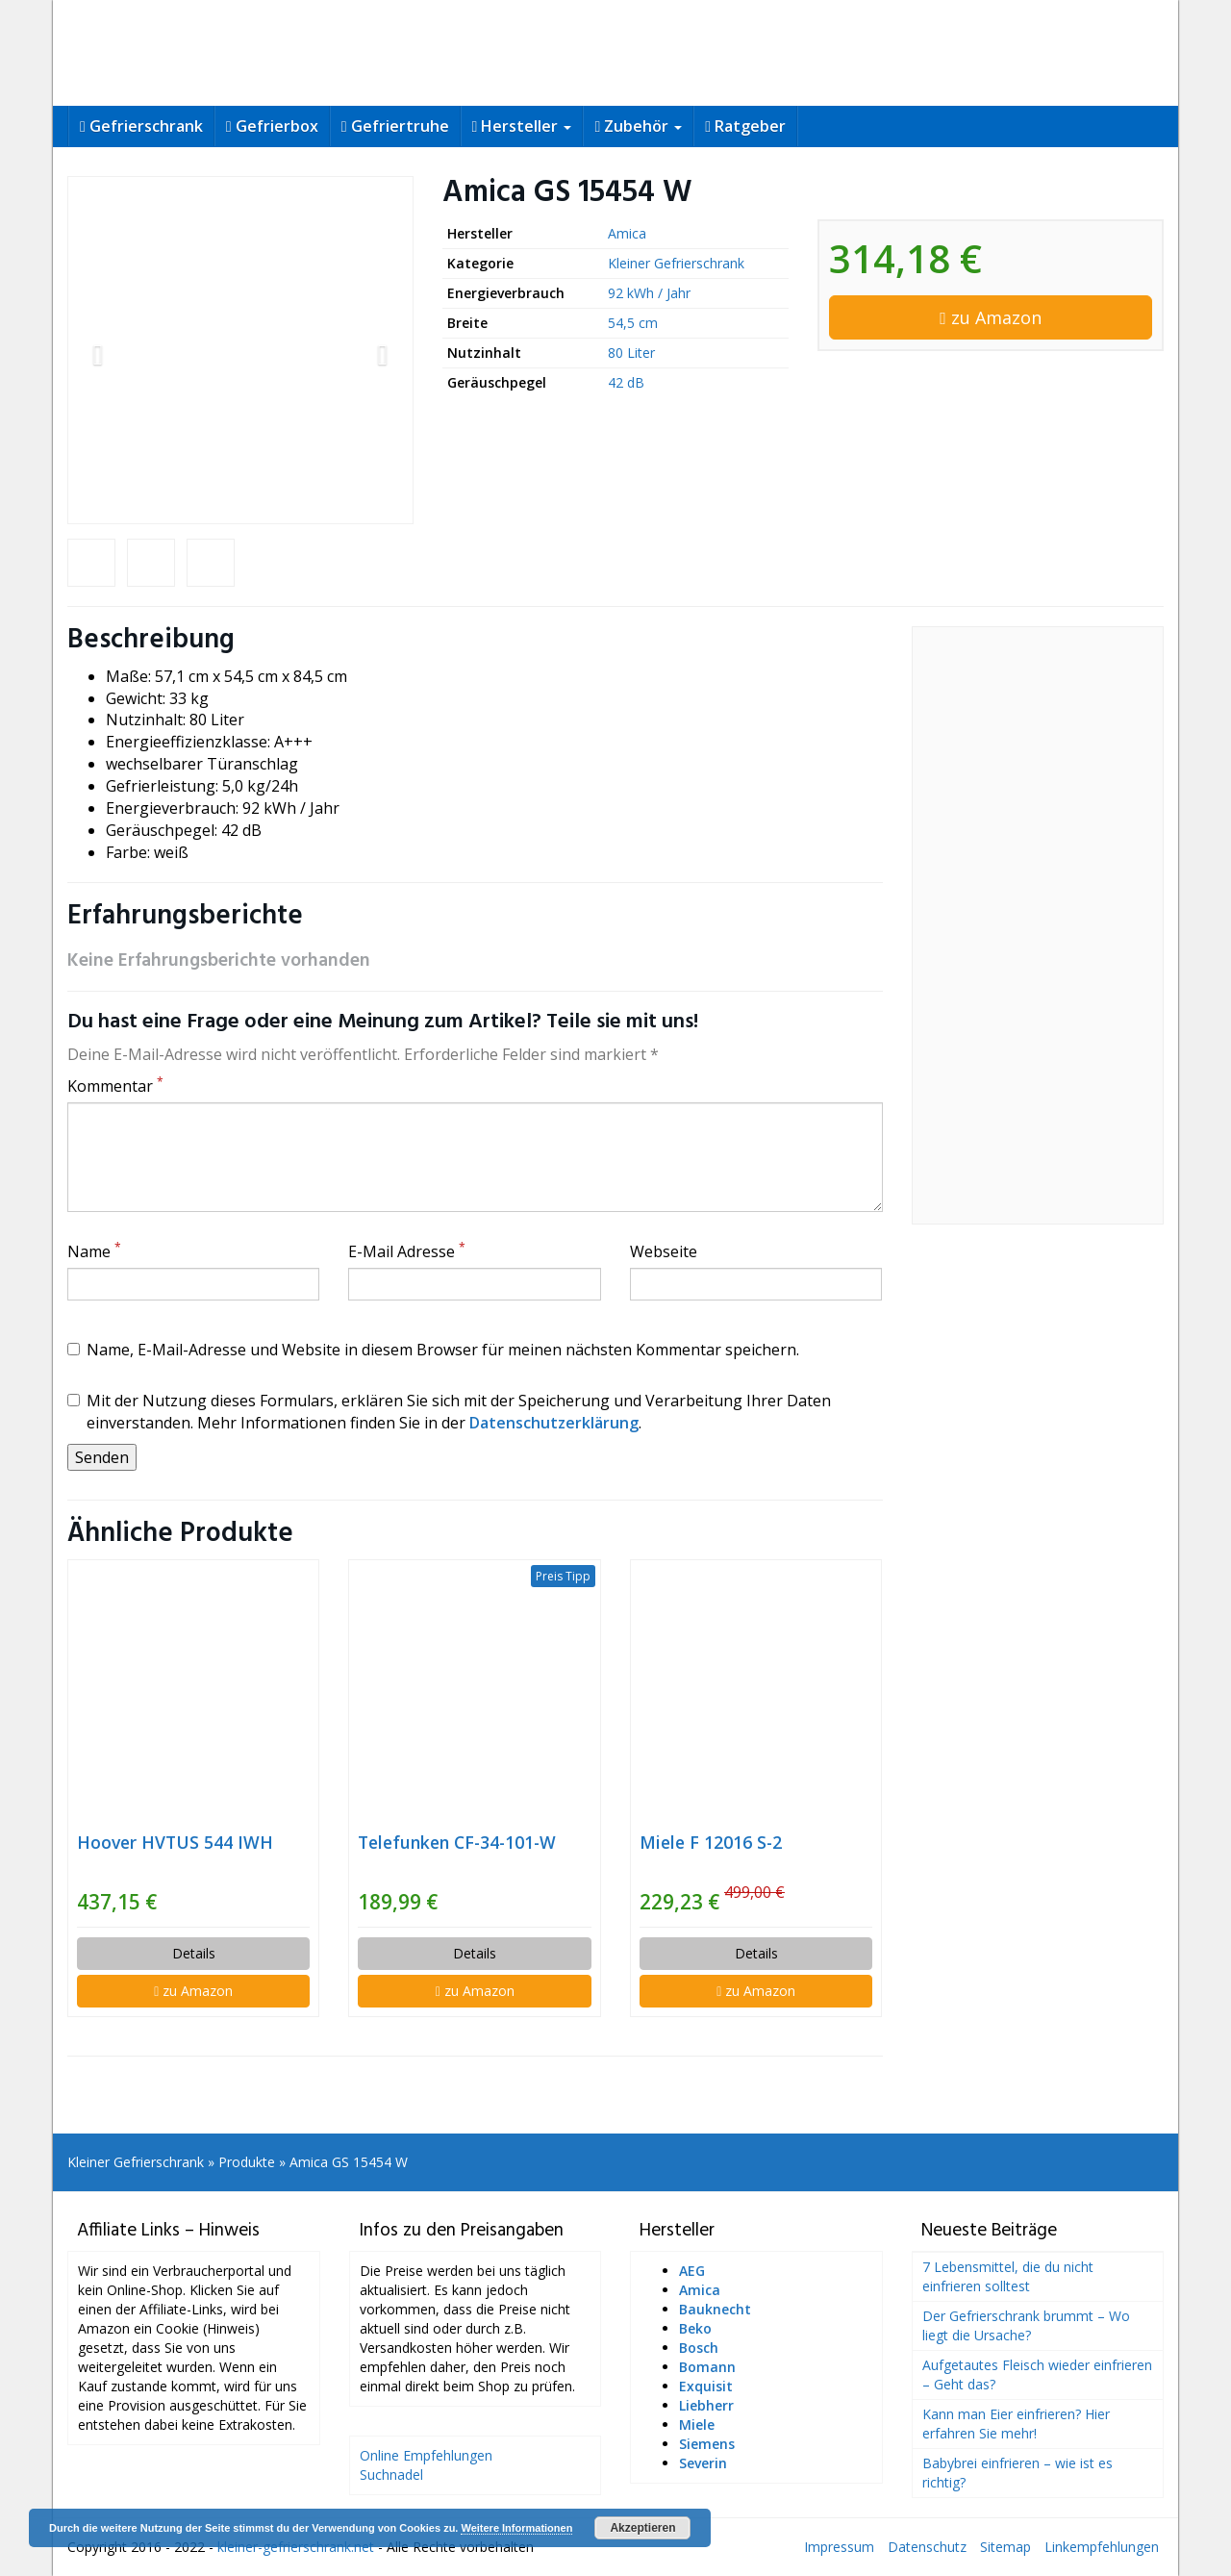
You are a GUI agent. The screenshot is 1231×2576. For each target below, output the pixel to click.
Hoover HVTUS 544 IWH (175, 1842)
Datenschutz (927, 2547)
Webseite (663, 1251)
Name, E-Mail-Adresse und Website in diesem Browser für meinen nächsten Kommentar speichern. (433, 1349)
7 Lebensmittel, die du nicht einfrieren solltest (1007, 2276)
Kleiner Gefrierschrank (676, 263)
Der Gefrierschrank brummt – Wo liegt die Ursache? (1026, 2325)
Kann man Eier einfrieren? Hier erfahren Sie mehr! (1016, 2423)
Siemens (707, 2444)
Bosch (698, 2347)
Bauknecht (715, 2309)
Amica (627, 233)
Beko (695, 2328)
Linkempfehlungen (1101, 2547)
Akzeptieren (642, 2528)
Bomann (707, 2367)
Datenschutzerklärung (554, 1422)
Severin (703, 2463)
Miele (697, 2424)
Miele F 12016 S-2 (711, 1842)
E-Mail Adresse (406, 1251)
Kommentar (115, 1086)
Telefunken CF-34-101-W (457, 1842)
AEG (692, 2270)
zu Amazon (991, 317)
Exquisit (706, 2386)
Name (94, 1251)
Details (193, 1953)
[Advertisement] (1038, 925)
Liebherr (706, 2405)
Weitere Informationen (516, 2528)
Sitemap (1005, 2547)
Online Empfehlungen (426, 2455)
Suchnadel (391, 2474)
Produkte (246, 2162)
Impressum (839, 2547)
